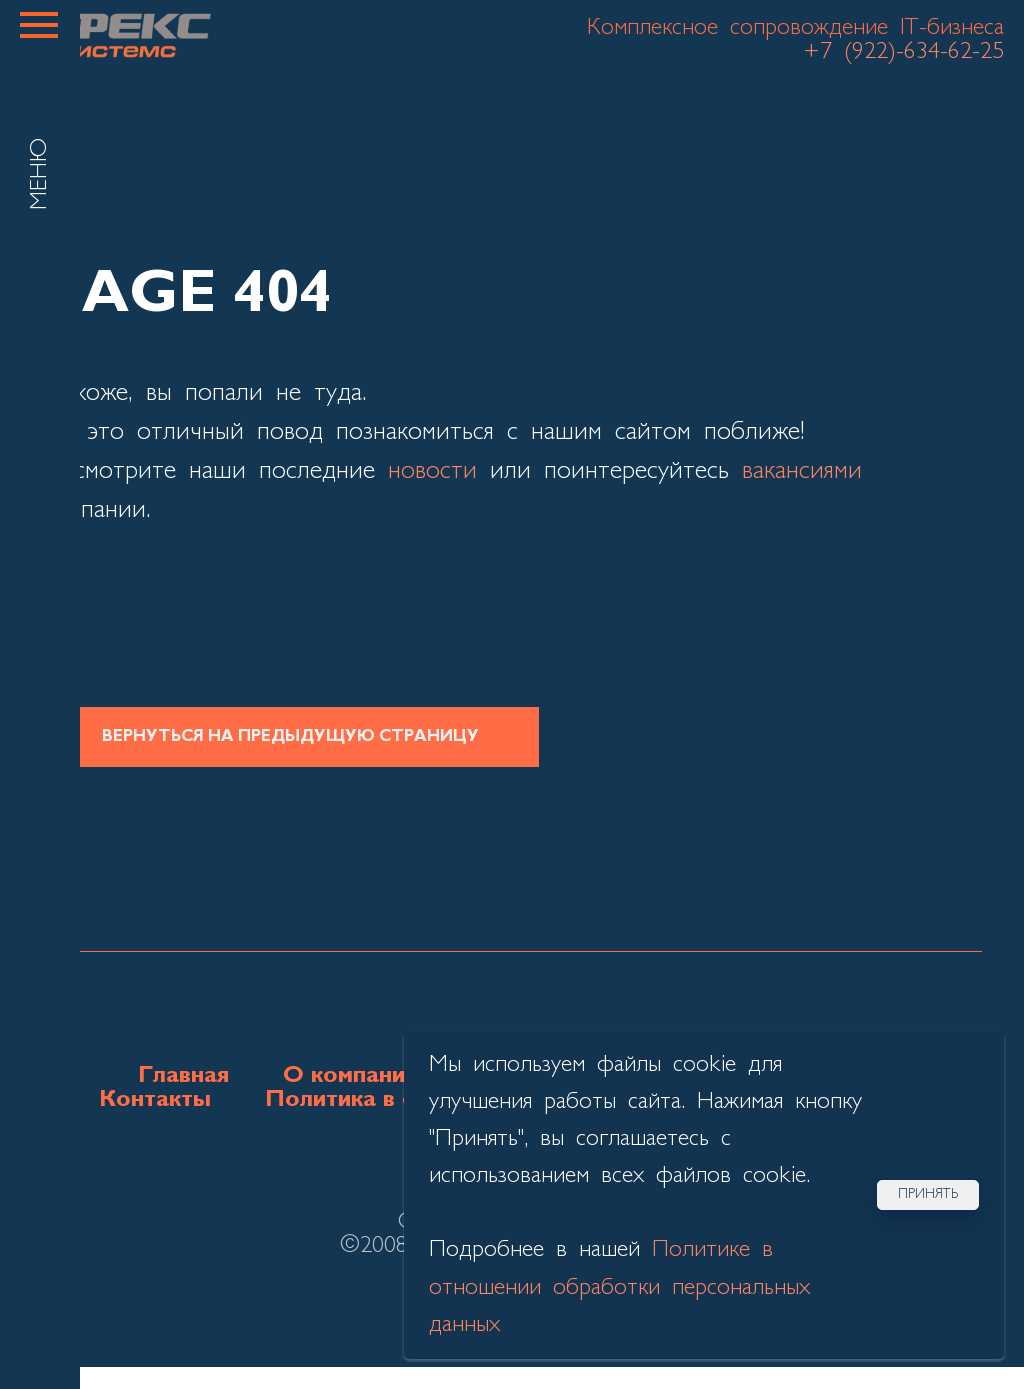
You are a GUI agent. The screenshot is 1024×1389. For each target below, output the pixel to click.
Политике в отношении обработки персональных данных (619, 1287)
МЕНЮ (40, 174)
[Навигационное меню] (39, 25)
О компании (350, 1076)
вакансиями (802, 471)
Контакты (155, 1100)
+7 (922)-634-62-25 (903, 52)
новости (432, 471)
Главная (183, 1076)
